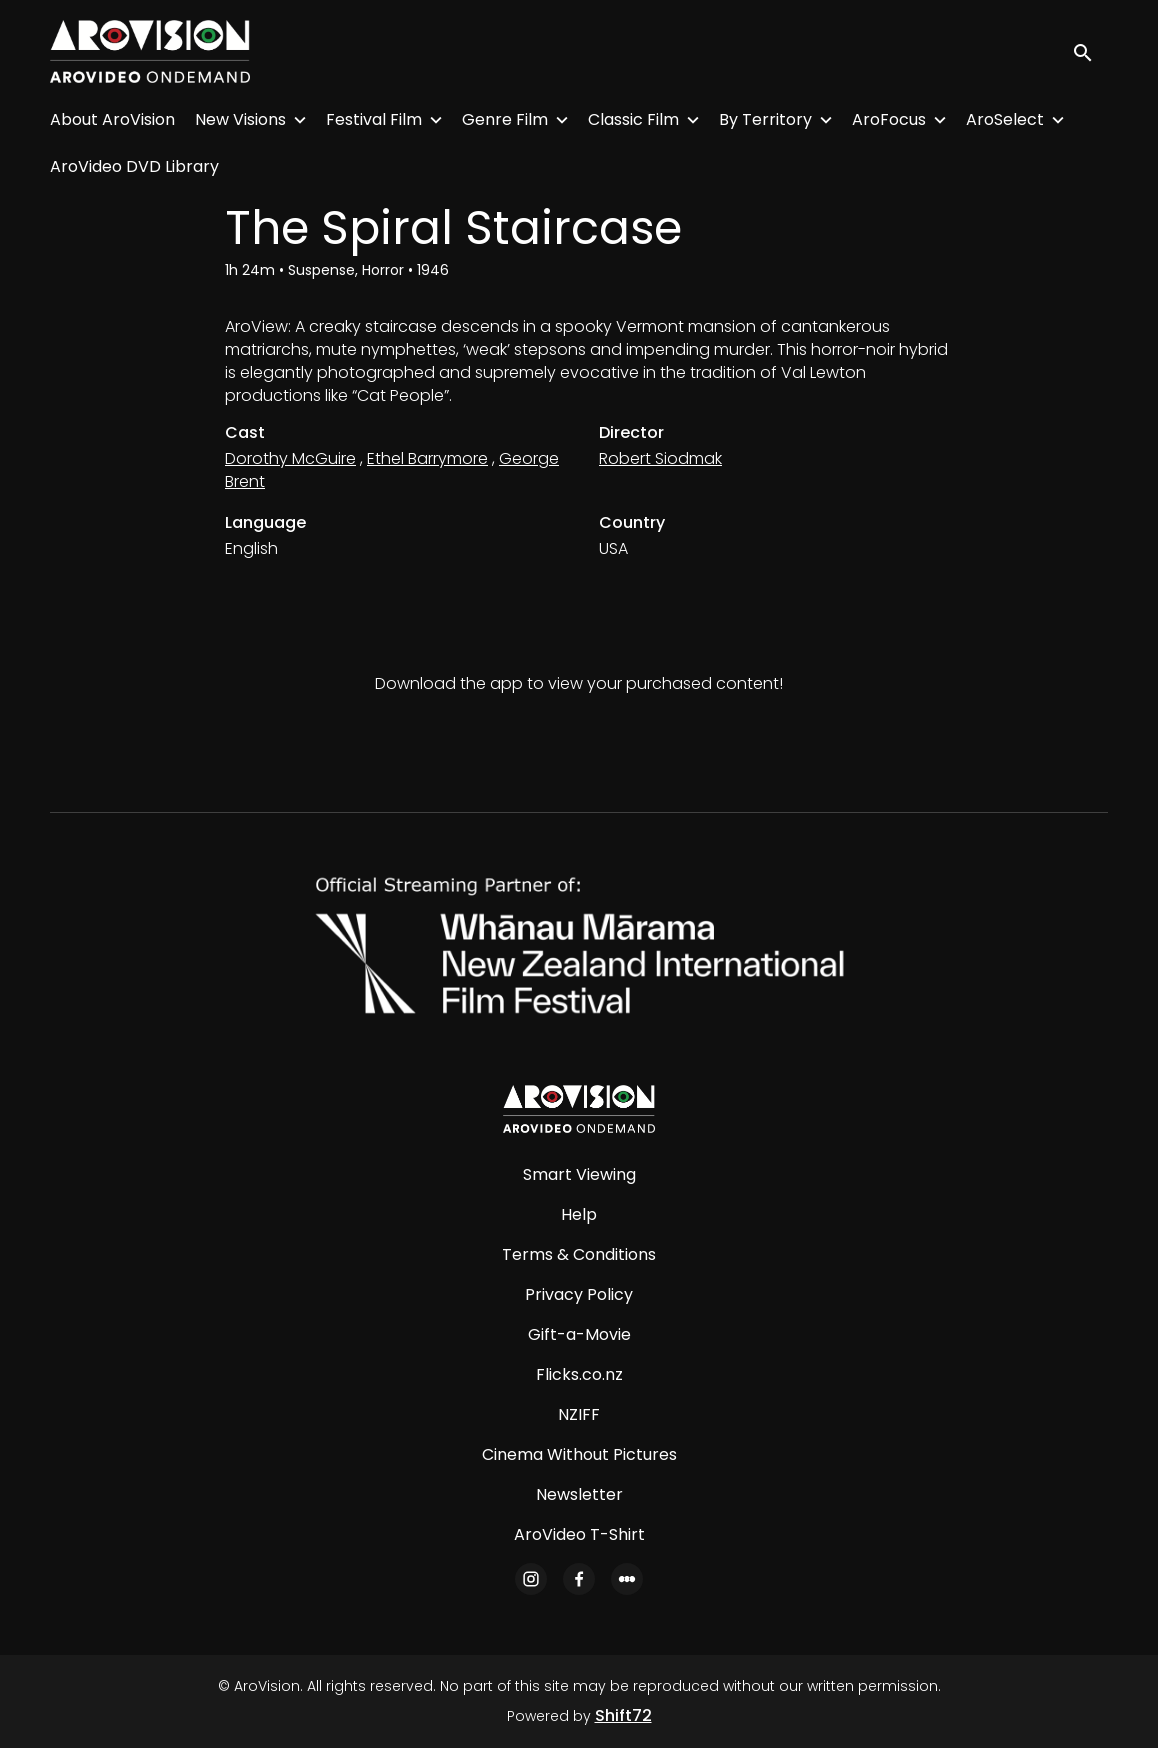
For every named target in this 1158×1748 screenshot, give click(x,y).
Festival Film (374, 119)
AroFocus (889, 119)
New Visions (240, 119)
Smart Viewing (579, 1174)
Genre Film (505, 119)
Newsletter (579, 1494)
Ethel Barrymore (427, 458)
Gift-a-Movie (579, 1334)
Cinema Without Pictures (579, 1454)
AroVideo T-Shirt (579, 1534)
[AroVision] (579, 1109)
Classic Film (633, 119)
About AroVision (112, 119)
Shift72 (623, 1715)
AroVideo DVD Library (134, 166)
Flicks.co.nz (579, 1374)
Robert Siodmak (660, 458)
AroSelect (1005, 119)
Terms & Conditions (579, 1254)
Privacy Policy (579, 1294)
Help (579, 1214)
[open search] (1090, 51)
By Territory (765, 119)
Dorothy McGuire (290, 458)
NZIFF (579, 1414)
